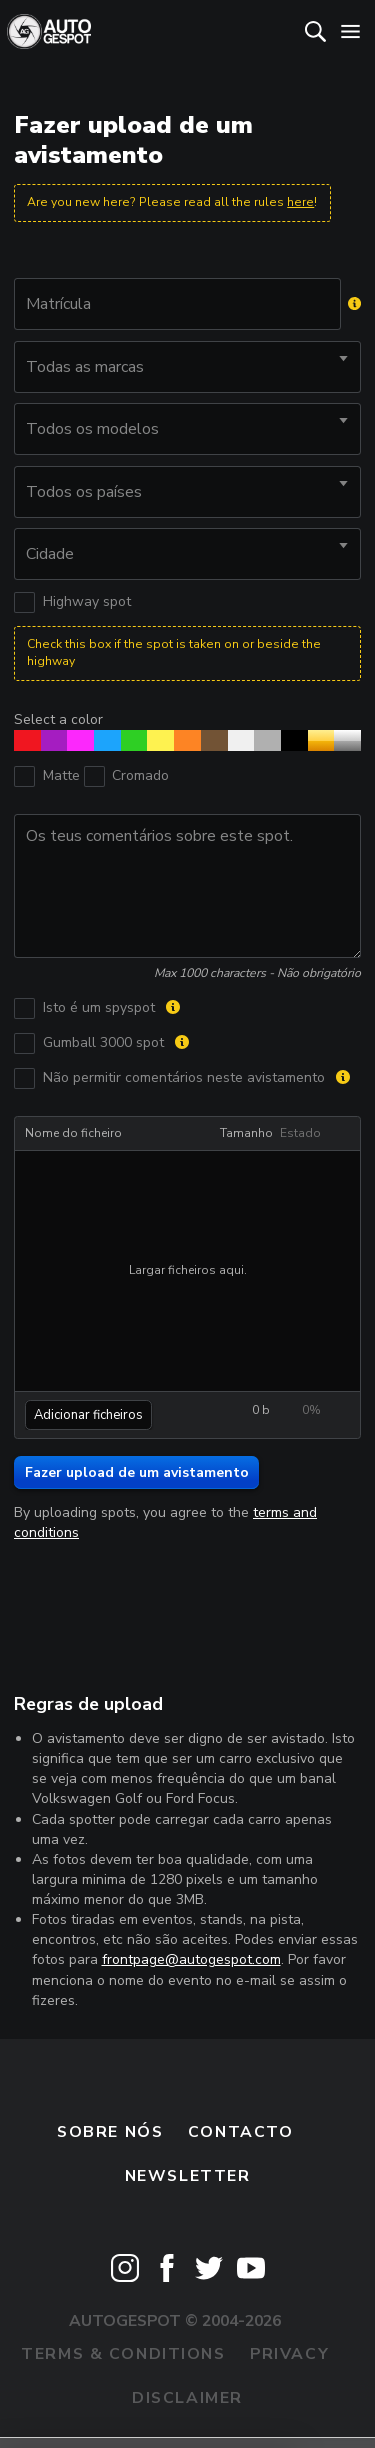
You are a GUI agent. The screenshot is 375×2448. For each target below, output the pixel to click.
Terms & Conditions (123, 2354)
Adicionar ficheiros (88, 1415)
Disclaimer (187, 2398)
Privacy (289, 2354)
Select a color (58, 719)
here (300, 202)
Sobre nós (110, 2132)
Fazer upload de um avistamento (137, 1472)
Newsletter (188, 2176)
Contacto (241, 2132)
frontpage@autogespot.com (191, 1959)
